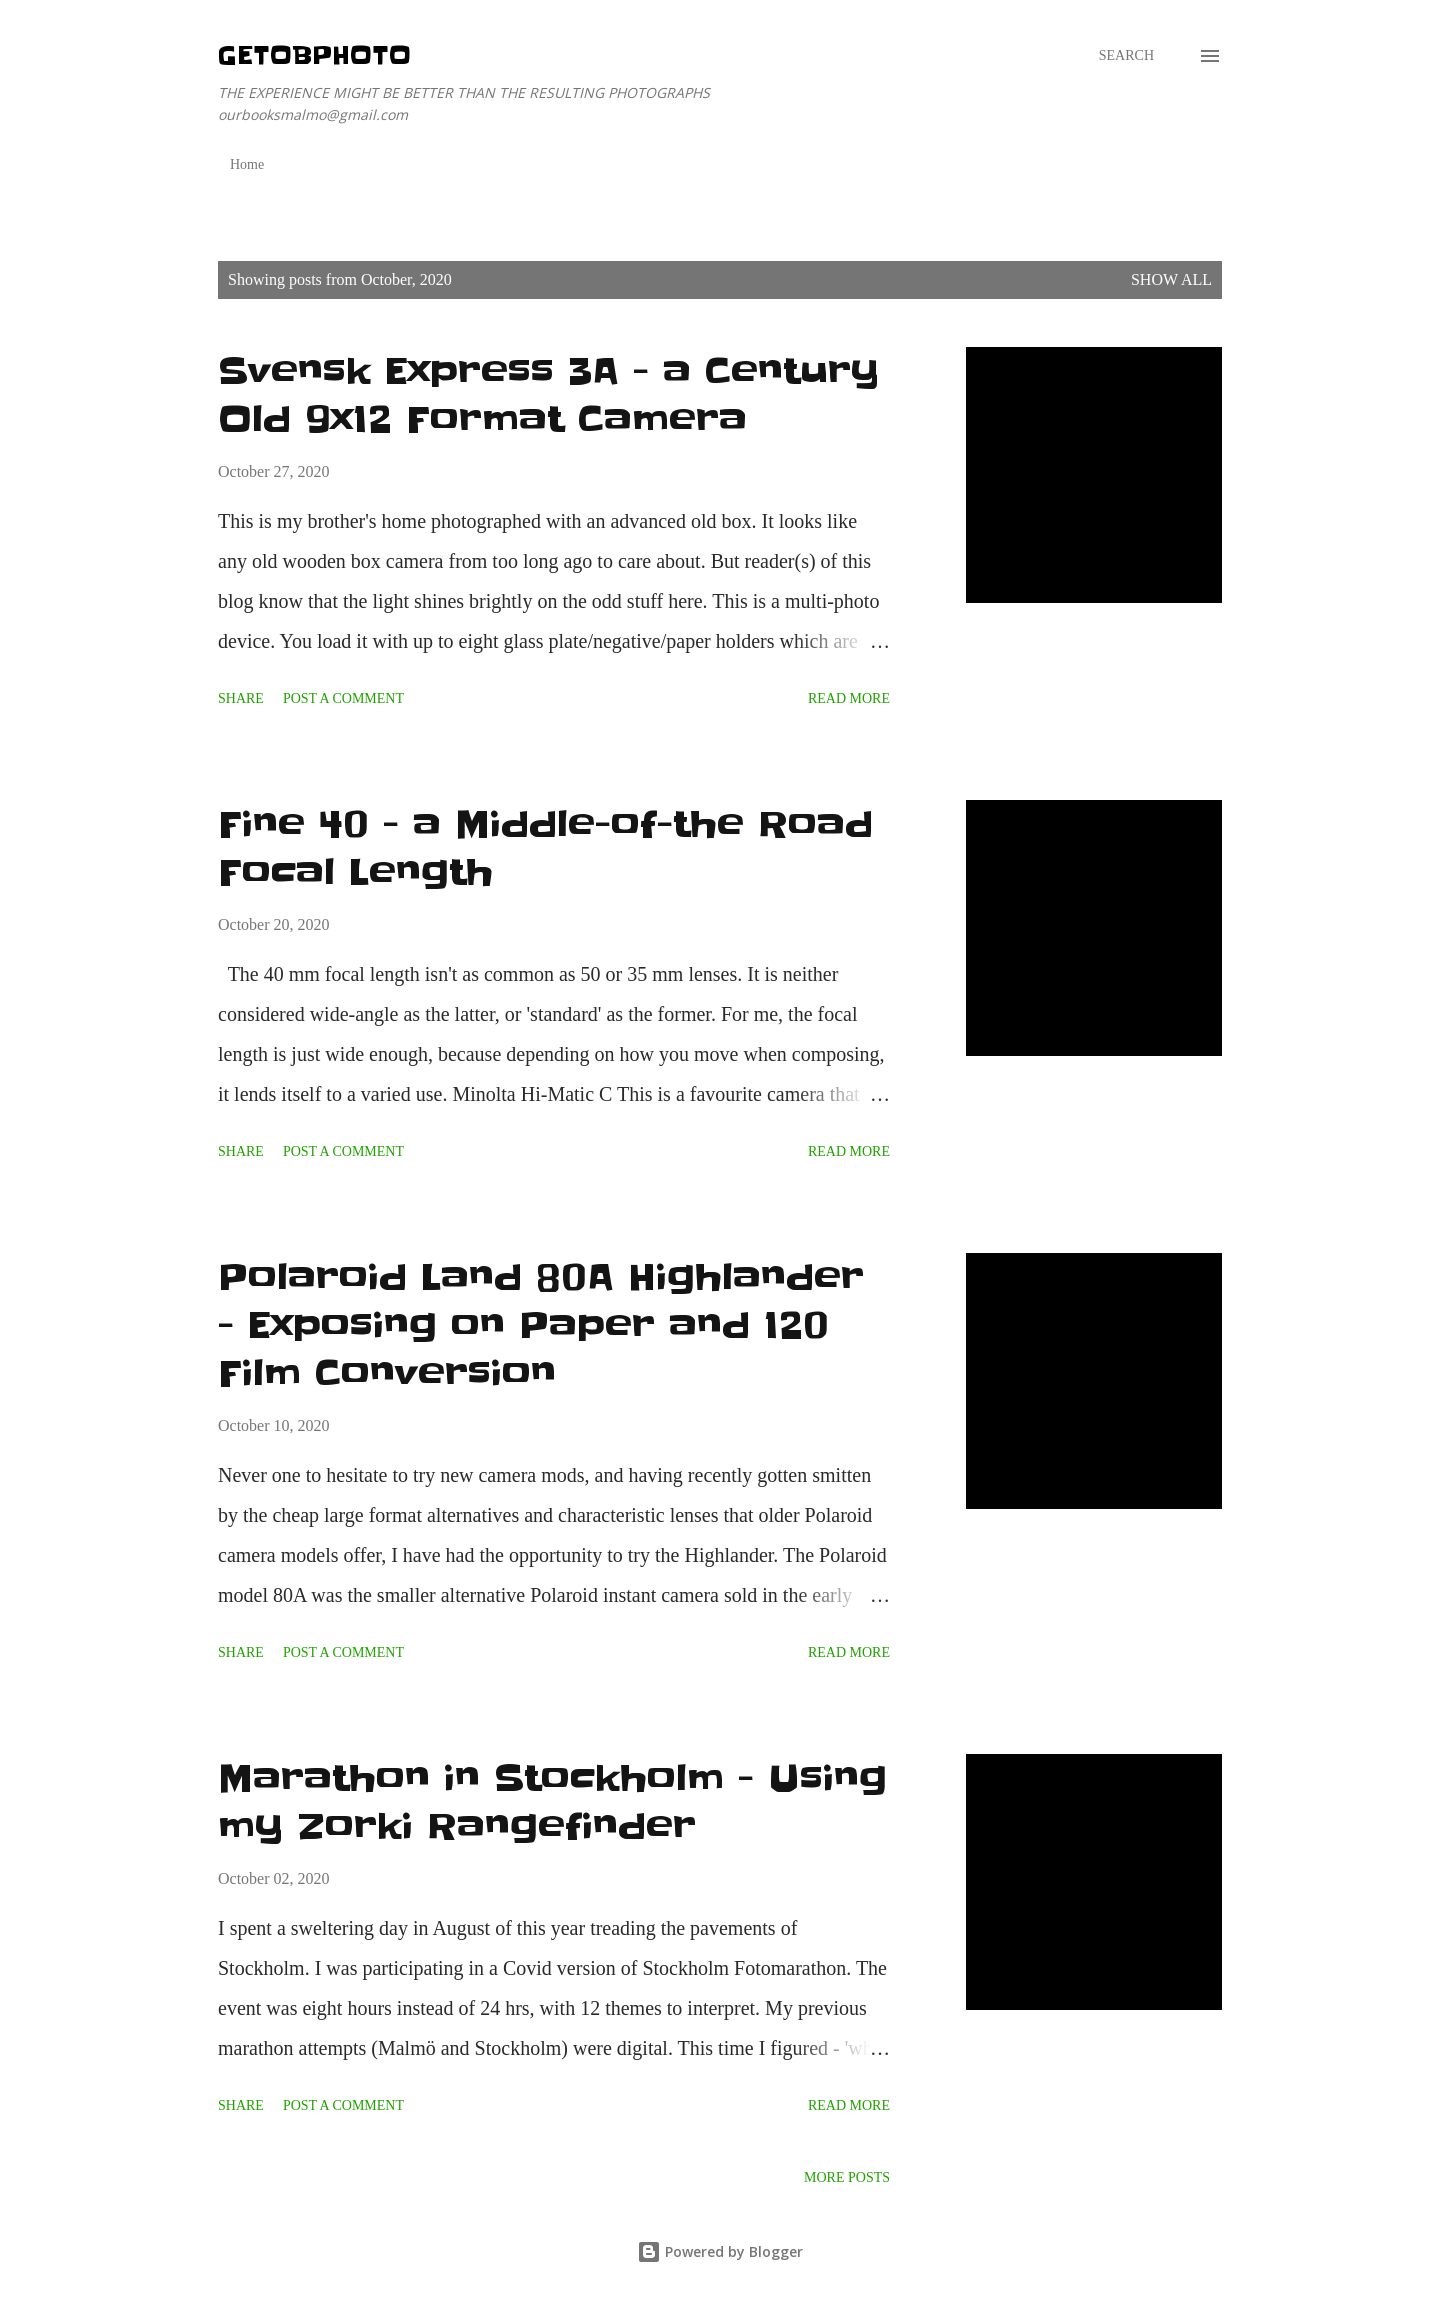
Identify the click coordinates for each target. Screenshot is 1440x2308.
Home (247, 164)
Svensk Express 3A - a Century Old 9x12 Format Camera (548, 395)
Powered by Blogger (720, 2251)
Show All (1171, 279)
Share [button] (241, 698)
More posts (847, 2177)
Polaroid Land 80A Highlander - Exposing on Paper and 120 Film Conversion (541, 1325)
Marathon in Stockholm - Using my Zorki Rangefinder (552, 1802)
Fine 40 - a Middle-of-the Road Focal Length (545, 848)
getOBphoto (314, 55)
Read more (849, 698)
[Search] (1126, 56)
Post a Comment (343, 698)
